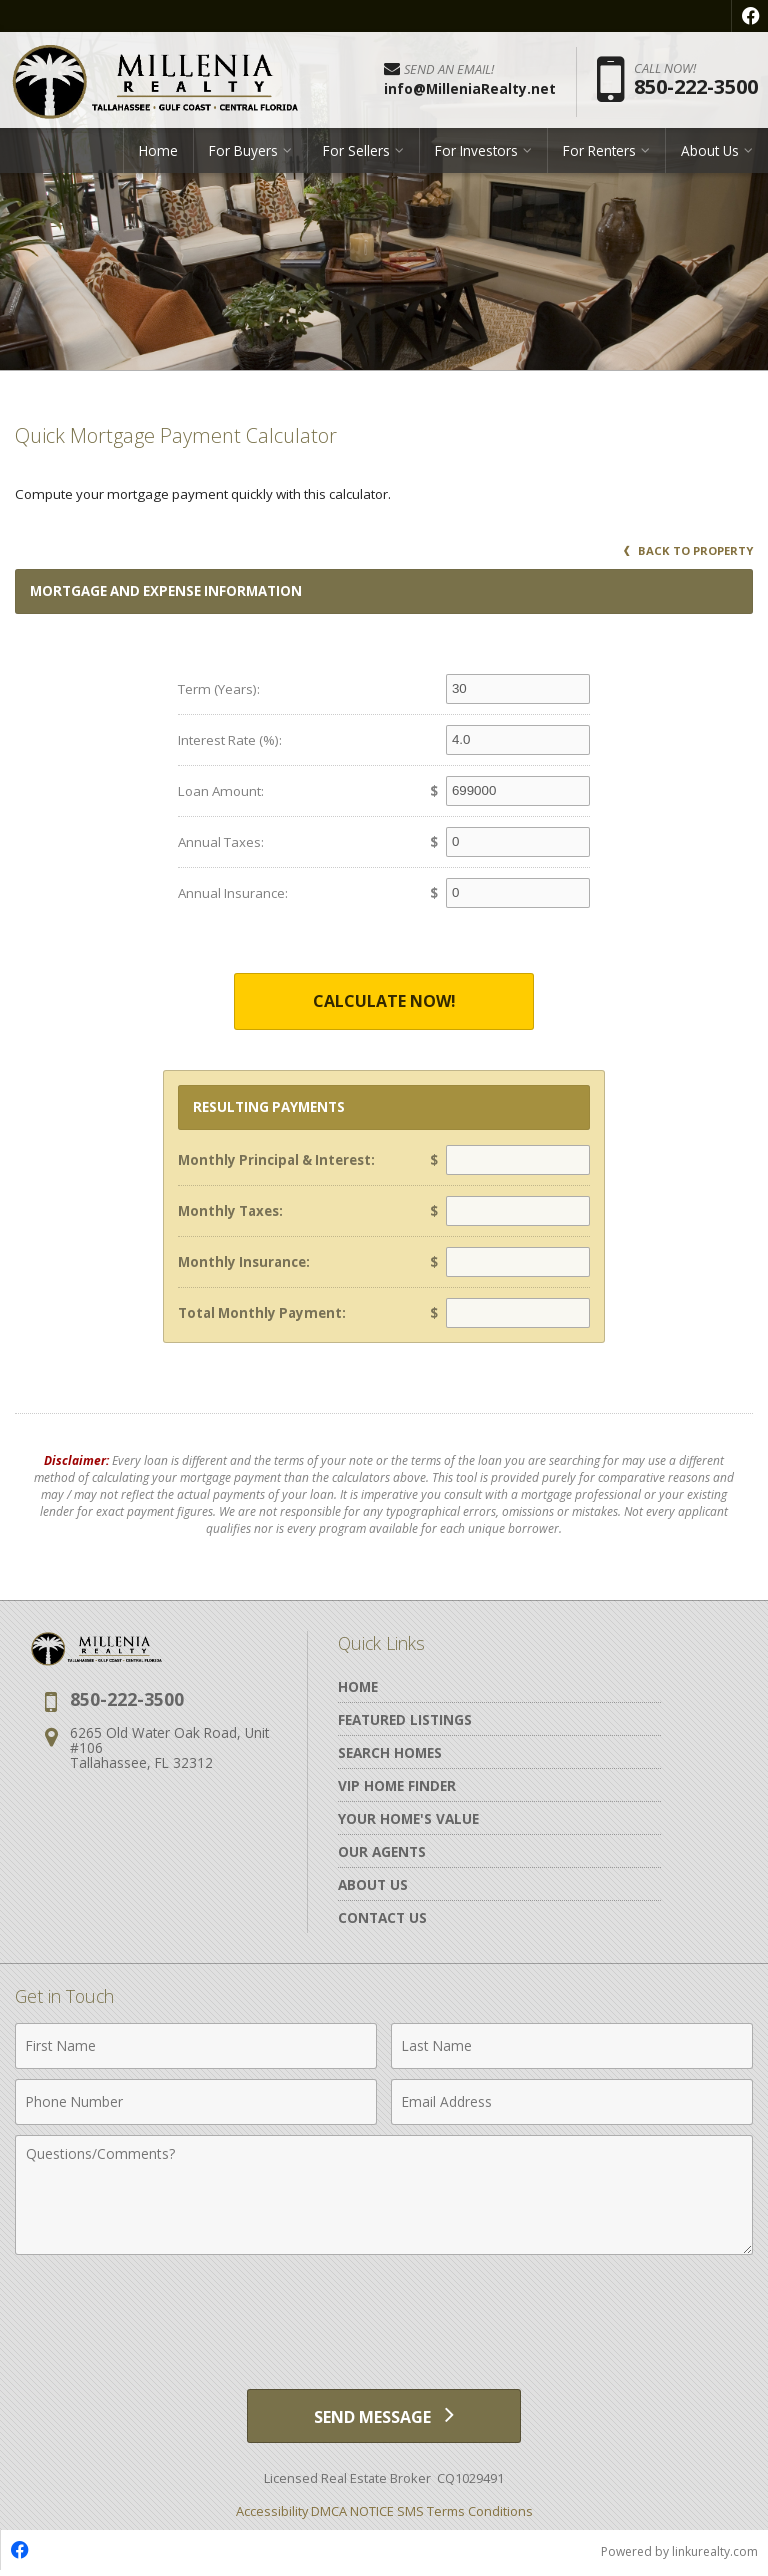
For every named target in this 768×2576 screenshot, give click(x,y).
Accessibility (272, 2515)
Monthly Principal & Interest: (276, 1160)
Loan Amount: (221, 791)
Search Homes (390, 1752)
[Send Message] (383, 2418)
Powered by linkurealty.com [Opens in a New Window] (679, 2555)
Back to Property (688, 550)
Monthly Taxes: (230, 1211)
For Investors (476, 154)
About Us (710, 154)
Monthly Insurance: (244, 1262)
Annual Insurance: (233, 893)
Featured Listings (405, 1719)
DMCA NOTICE (352, 2515)
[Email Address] (572, 2102)
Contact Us (382, 1917)
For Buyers (243, 154)
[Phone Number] (196, 2102)
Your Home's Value (408, 1818)
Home (158, 154)
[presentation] (384, 2314)
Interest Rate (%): (230, 740)
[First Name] (196, 2046)
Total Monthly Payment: (262, 1313)
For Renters (599, 154)
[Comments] (384, 2195)
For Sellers (356, 154)
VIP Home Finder (397, 1785)
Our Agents (382, 1851)
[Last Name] (572, 2046)
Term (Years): (219, 689)
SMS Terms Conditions (465, 2515)
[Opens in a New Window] (750, 16)
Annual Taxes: (221, 842)
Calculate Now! (384, 1001)
